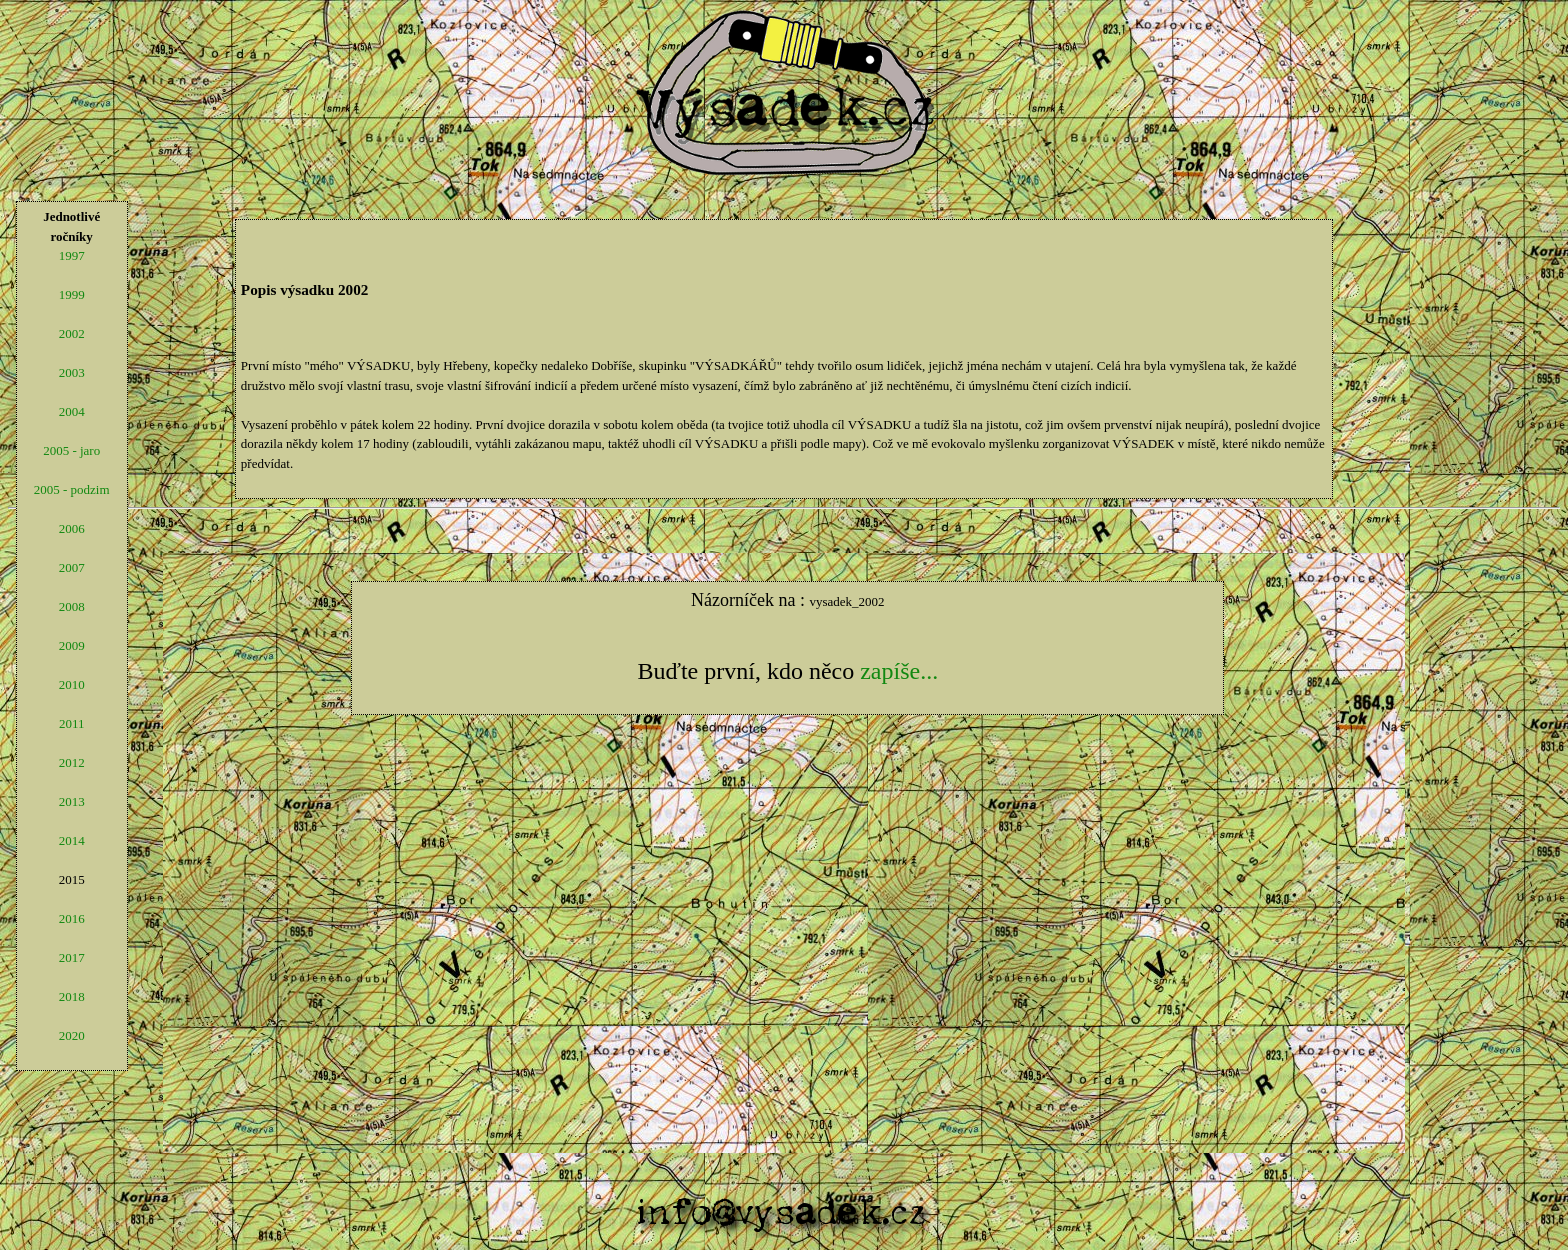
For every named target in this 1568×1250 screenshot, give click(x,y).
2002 (72, 333)
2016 (72, 918)
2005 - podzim (72, 489)
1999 (72, 294)
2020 (72, 1035)
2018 (72, 996)
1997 (72, 255)
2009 (72, 645)
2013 (72, 801)
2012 (72, 762)
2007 (72, 567)
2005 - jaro (71, 450)
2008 (72, 606)
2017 (72, 957)
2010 (72, 684)
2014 (72, 840)
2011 (72, 723)
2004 (72, 411)
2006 (72, 528)
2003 (72, 372)
